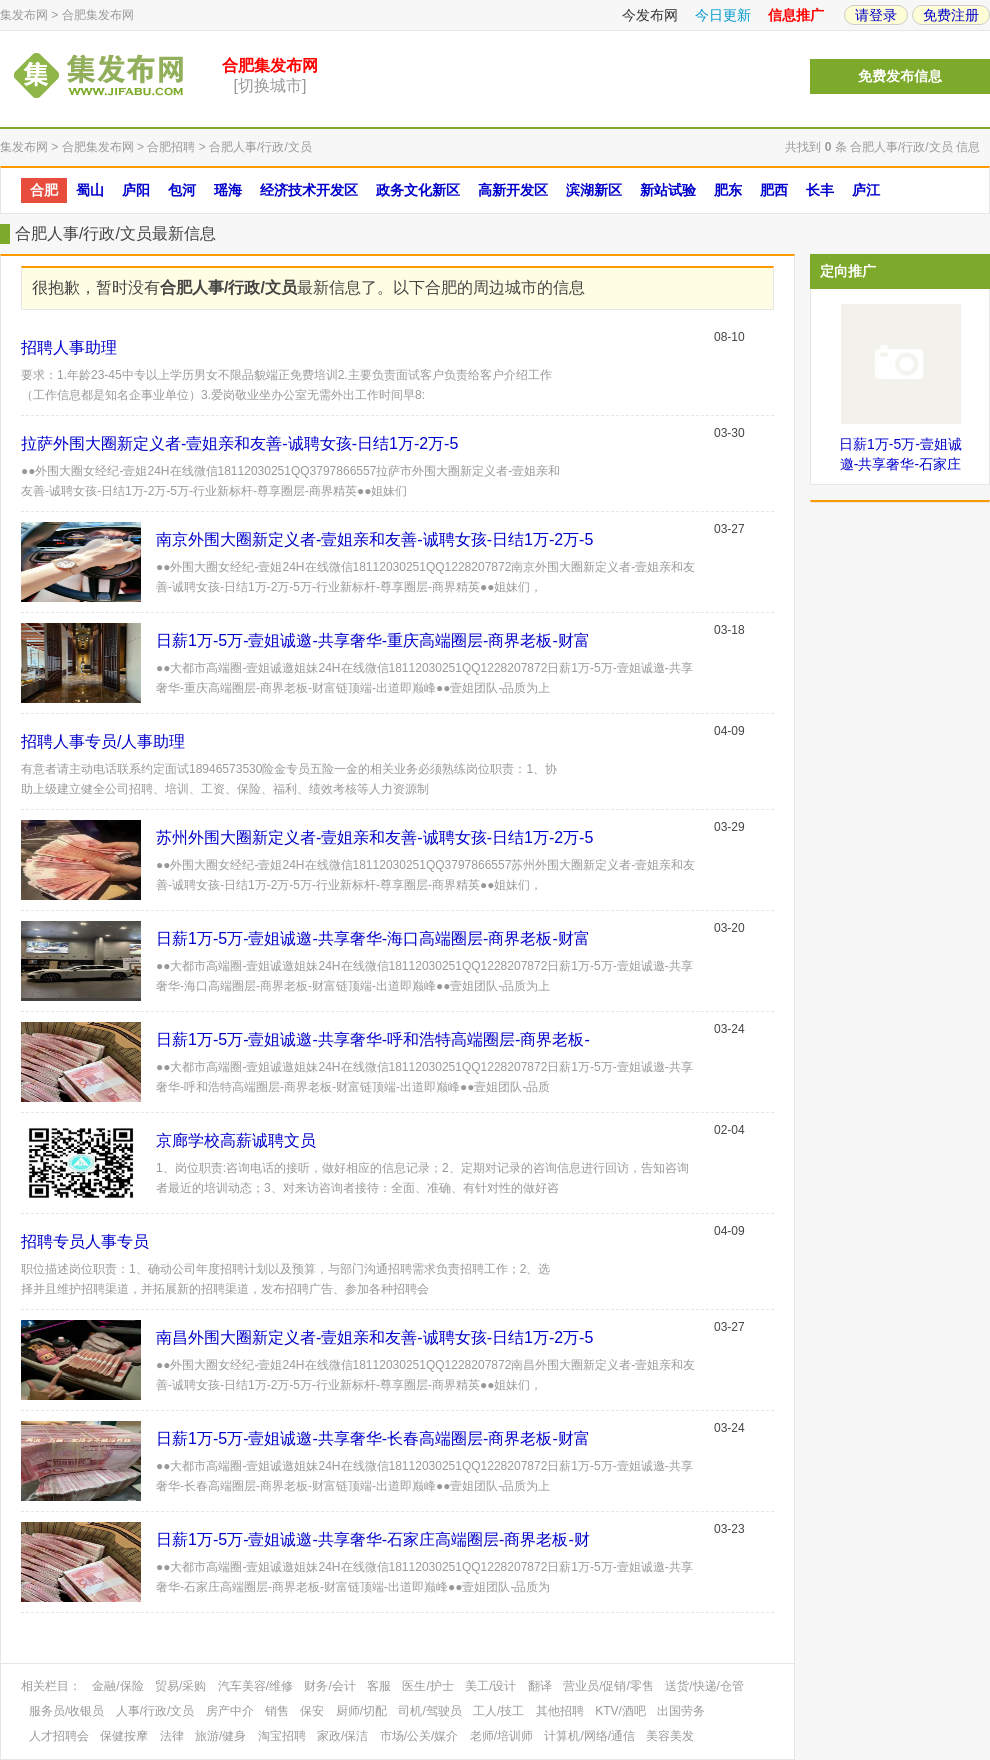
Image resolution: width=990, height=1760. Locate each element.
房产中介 (230, 1711)
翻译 (540, 1686)
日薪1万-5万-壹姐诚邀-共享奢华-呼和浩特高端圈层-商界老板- (373, 1039)
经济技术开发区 (309, 190)
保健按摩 (124, 1736)
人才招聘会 (59, 1736)
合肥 (44, 190)
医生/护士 (427, 1686)
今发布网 (650, 15)
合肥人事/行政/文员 (260, 147)
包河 (182, 190)
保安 (312, 1711)
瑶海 (228, 190)
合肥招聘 (171, 147)
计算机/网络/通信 (589, 1736)
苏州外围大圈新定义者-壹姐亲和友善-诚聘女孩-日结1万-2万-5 (374, 837)
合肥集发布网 (98, 15)
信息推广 (796, 15)
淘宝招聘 (282, 1736)
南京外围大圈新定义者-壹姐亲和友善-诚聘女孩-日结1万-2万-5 (374, 539)
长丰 (820, 190)
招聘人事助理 (69, 347)
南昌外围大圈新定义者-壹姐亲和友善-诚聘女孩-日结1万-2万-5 (374, 1337)
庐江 (866, 190)
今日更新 (723, 15)
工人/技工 (498, 1711)
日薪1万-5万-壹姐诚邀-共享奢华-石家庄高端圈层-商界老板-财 (373, 1539)
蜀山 (90, 190)
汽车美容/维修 (255, 1686)
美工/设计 (490, 1686)
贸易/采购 (180, 1686)
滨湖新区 (594, 190)
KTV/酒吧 (620, 1711)
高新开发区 (513, 190)
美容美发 (670, 1736)
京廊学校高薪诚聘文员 (236, 1140)
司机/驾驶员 (429, 1711)
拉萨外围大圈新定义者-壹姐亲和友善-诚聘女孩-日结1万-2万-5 (239, 443)
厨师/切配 (361, 1711)
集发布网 (24, 15)
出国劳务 (681, 1711)
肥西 (774, 190)
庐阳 (136, 190)
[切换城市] (270, 85)
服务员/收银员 (66, 1711)
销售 (277, 1711)
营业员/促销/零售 (608, 1686)
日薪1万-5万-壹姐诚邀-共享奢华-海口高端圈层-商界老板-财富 (373, 938)
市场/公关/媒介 (419, 1736)
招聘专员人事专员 (85, 1241)
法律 (172, 1736)
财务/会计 (329, 1686)
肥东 (728, 190)
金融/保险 (117, 1686)
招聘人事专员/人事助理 (103, 741)
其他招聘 (560, 1711)
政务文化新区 (418, 190)
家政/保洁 (342, 1736)
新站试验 (668, 190)
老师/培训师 (501, 1736)
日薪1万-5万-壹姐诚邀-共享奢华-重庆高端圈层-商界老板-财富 (373, 640)
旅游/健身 (220, 1736)
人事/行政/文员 (155, 1711)
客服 (379, 1686)
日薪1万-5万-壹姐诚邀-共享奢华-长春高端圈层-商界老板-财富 (373, 1438)
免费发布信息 (900, 76)
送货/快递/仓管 (704, 1686)
